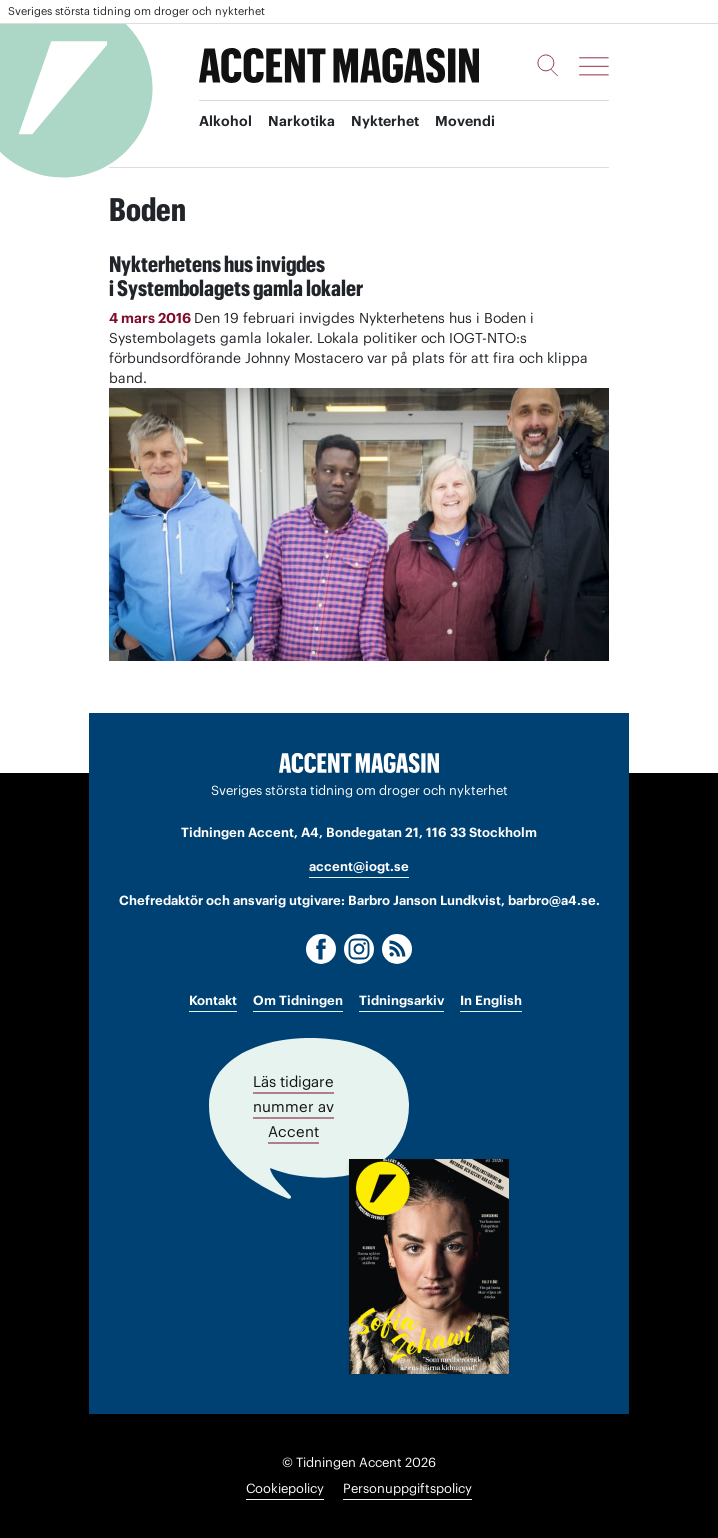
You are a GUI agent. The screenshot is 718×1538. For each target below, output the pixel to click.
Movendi (465, 121)
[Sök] (548, 65)
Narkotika (301, 121)
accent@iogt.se (359, 866)
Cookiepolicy (285, 1488)
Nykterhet (385, 121)
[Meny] (594, 66)
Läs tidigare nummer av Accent (293, 1106)
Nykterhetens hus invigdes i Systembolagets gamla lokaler (236, 276)
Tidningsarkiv (401, 1000)
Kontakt (213, 1000)
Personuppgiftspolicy (407, 1488)
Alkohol (225, 121)
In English (491, 1000)
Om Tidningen (298, 1000)
